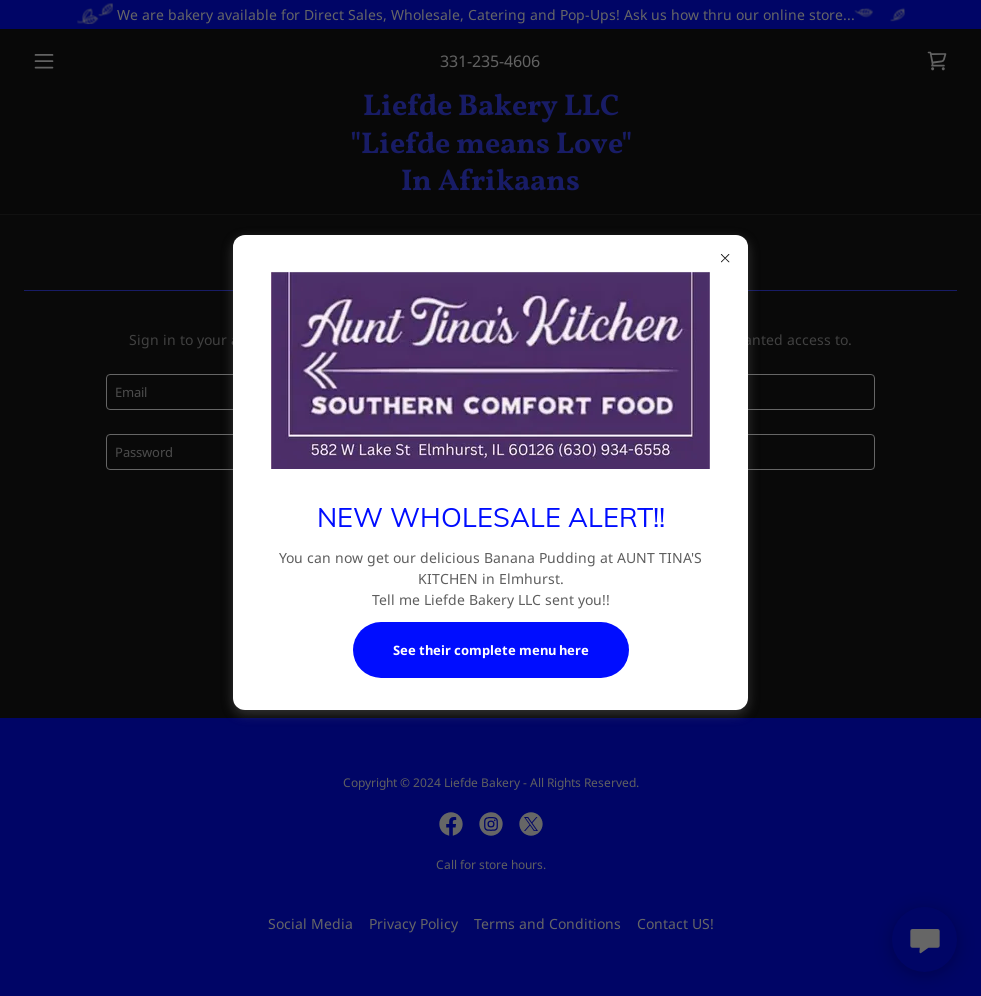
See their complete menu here (491, 650)
